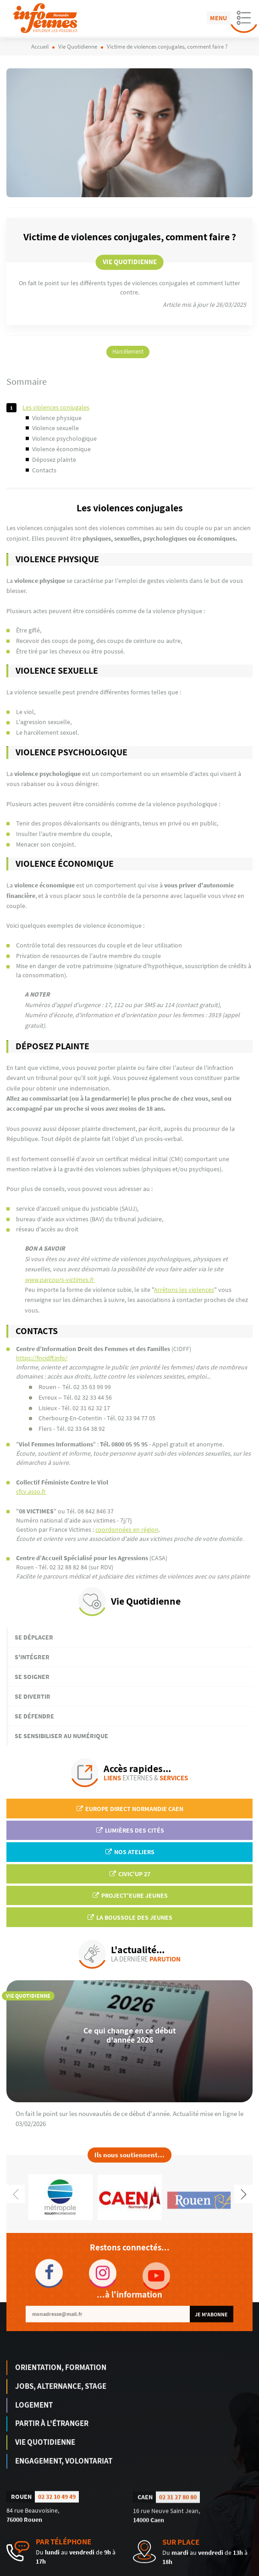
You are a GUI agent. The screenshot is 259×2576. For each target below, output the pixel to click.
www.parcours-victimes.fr (60, 1279)
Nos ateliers (129, 1852)
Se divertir (32, 1696)
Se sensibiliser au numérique (61, 1736)
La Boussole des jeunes (129, 1917)
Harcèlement (127, 351)
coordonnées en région (127, 1529)
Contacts (44, 470)
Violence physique (57, 418)
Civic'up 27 (129, 1874)
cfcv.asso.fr (31, 1491)
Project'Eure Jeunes (130, 1895)
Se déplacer (34, 1637)
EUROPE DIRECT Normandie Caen (129, 1809)
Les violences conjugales (55, 407)
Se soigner (32, 1677)
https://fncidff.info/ (41, 1358)
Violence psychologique (64, 438)
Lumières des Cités (129, 1830)
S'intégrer (32, 1657)
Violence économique (61, 449)
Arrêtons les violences (184, 1289)
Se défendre (34, 1716)
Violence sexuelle (55, 428)
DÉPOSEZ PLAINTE (54, 459)
